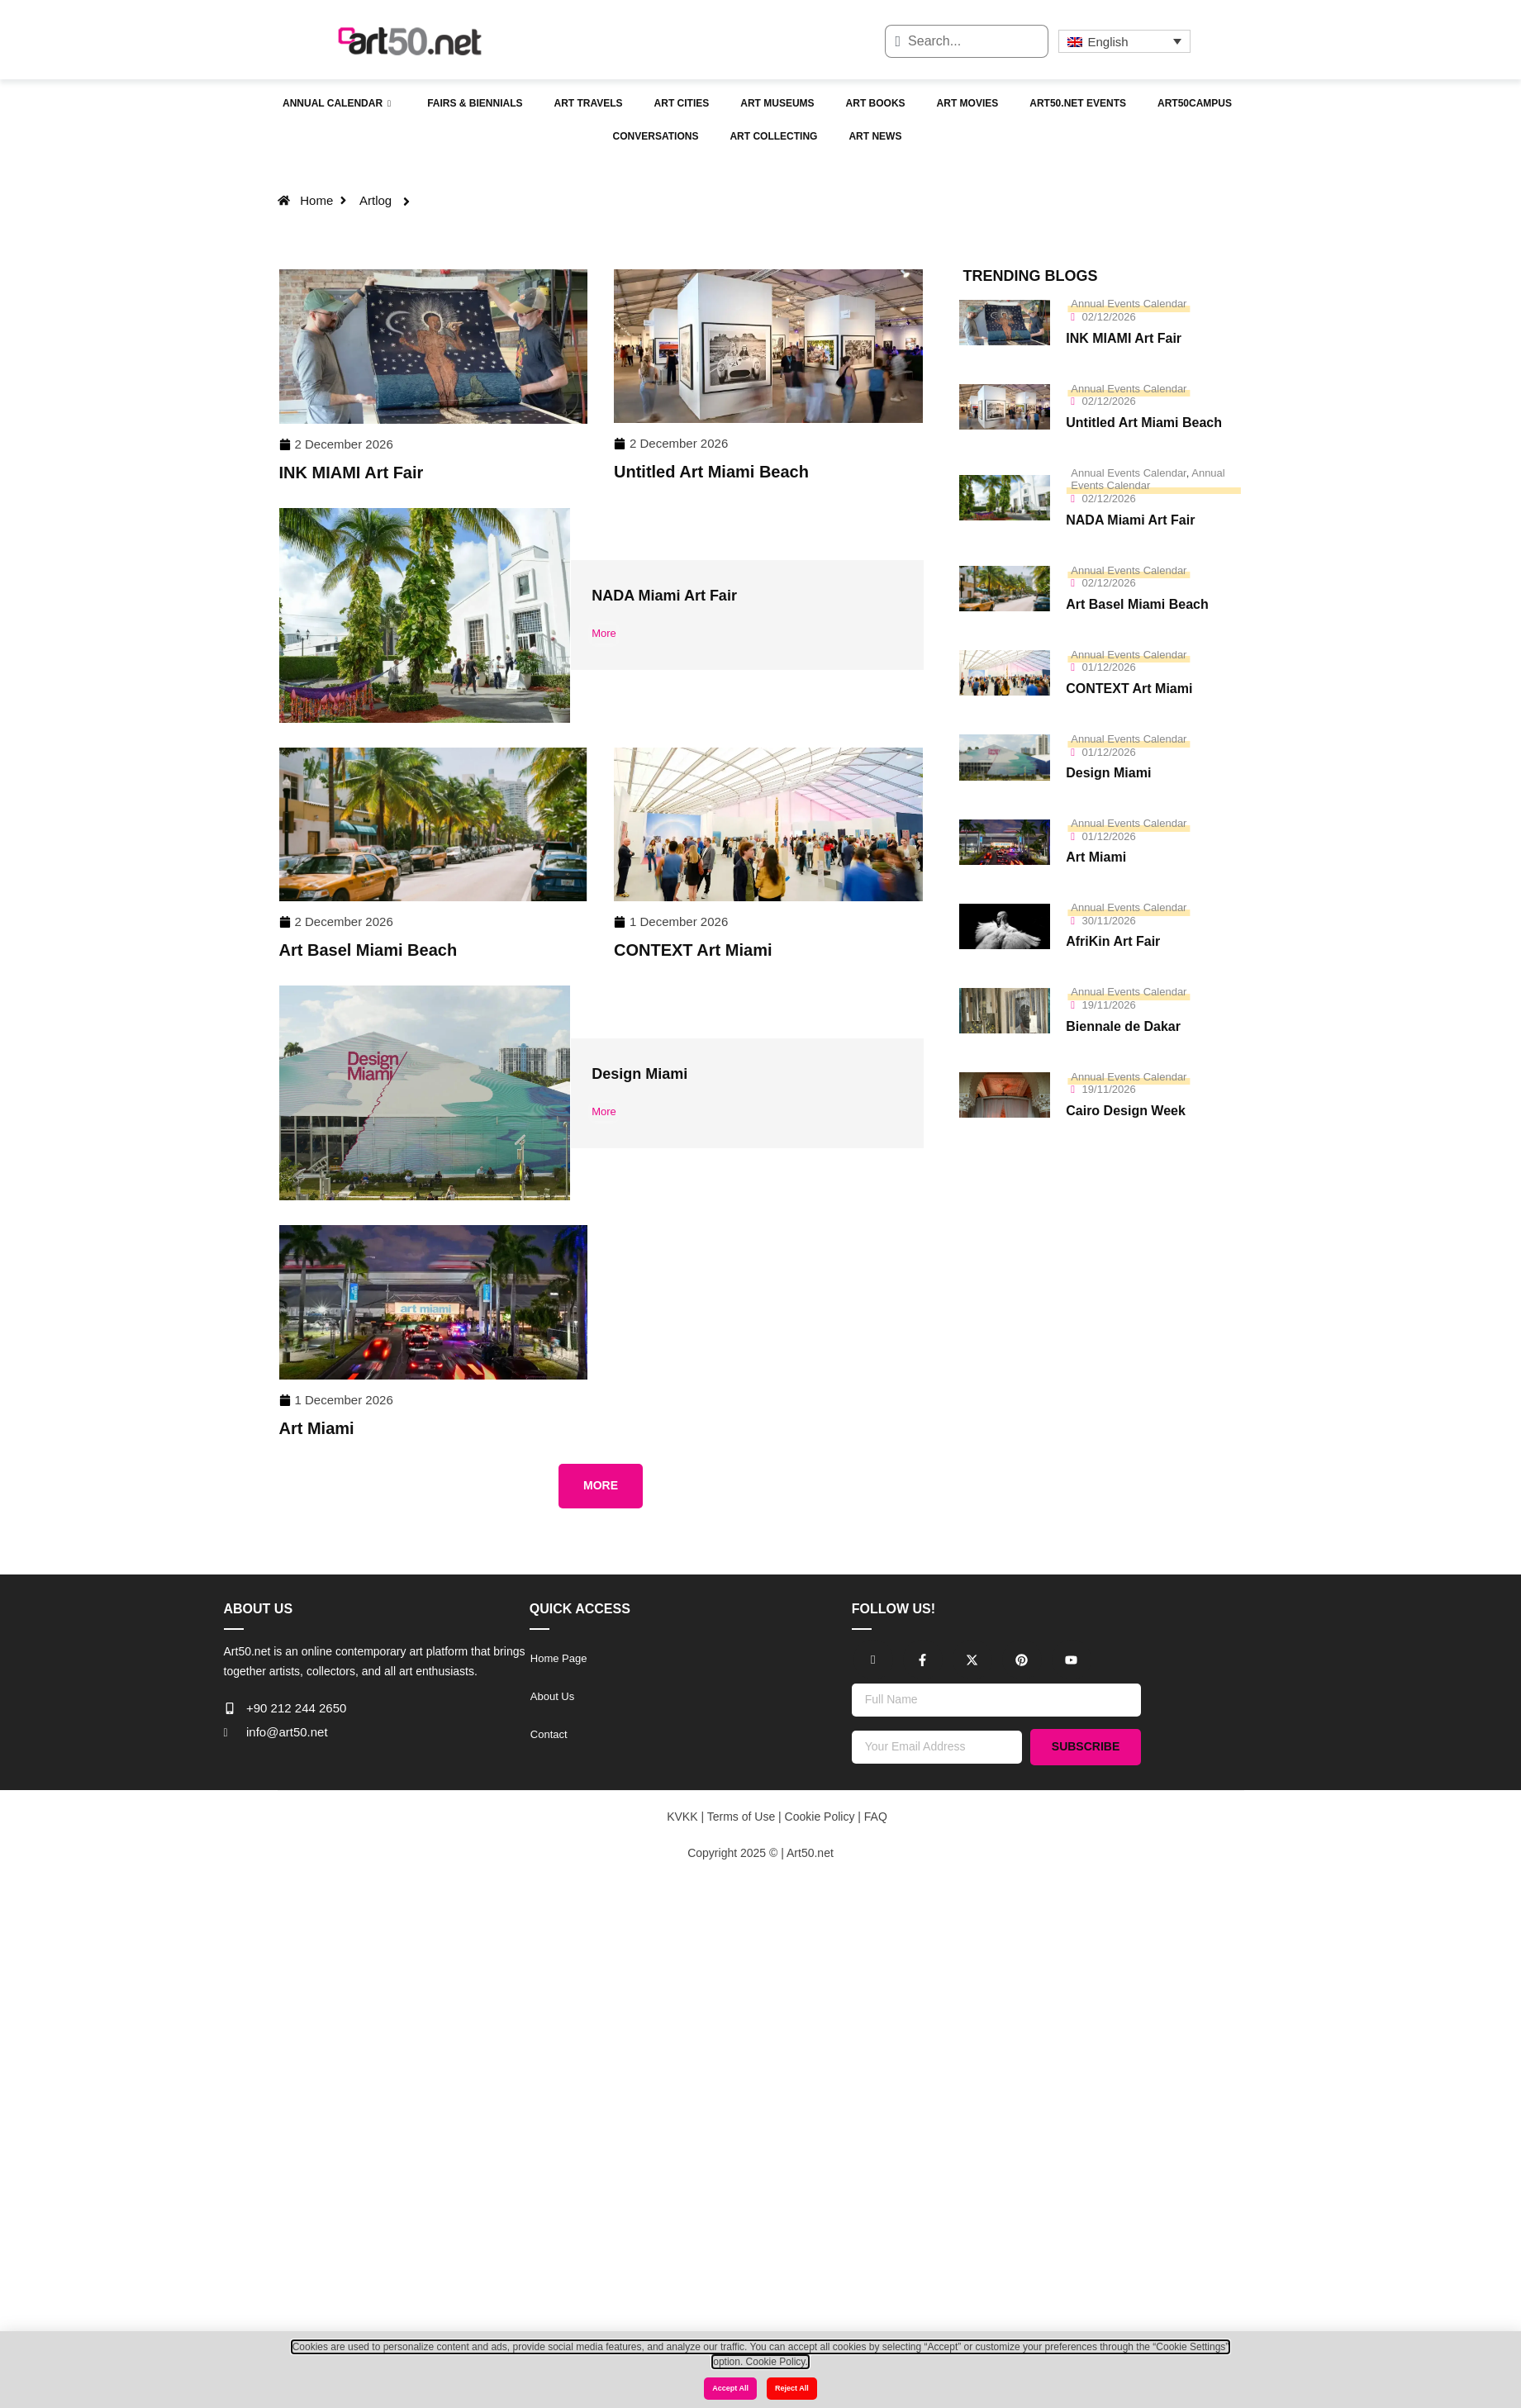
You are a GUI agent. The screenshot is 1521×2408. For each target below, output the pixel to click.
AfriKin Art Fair (1113, 941)
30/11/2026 (1109, 920)
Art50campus (1194, 103)
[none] (1124, 42)
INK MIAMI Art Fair (351, 472)
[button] (600, 1486)
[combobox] (966, 41)
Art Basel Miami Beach (368, 950)
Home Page (558, 1658)
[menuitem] (1124, 42)
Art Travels (588, 103)
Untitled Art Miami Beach (711, 472)
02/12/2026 (1109, 317)
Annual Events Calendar (1128, 303)
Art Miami (316, 1428)
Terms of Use (739, 1816)
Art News (874, 136)
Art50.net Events (1077, 103)
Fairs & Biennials (474, 103)
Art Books (875, 103)
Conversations (656, 136)
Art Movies (968, 103)
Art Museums (777, 103)
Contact (549, 1734)
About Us (552, 1696)
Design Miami (639, 1074)
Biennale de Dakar (1123, 1026)
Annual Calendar (337, 104)
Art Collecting (773, 136)
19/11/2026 (1109, 1005)
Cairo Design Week (1126, 1111)
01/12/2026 (1109, 667)
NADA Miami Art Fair (664, 595)
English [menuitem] (1107, 42)
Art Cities (682, 103)
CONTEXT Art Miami (693, 950)
